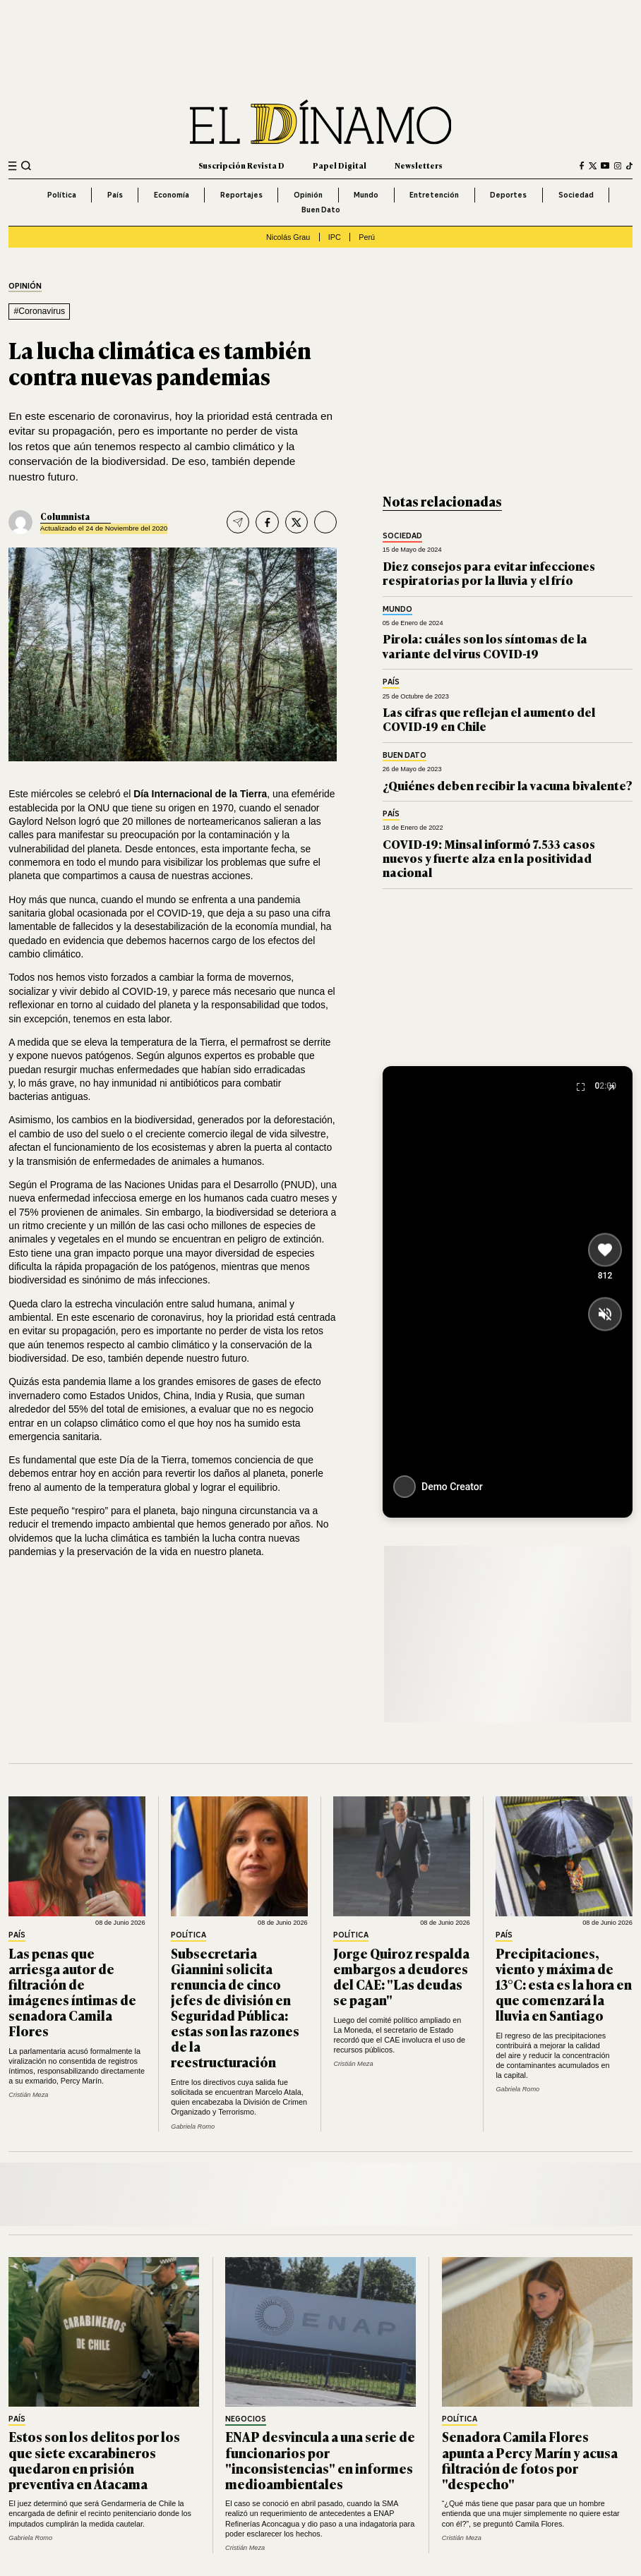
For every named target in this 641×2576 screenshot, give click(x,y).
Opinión (308, 195)
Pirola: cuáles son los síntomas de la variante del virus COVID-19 (485, 645)
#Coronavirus (39, 311)
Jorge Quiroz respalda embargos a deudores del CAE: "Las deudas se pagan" (401, 1976)
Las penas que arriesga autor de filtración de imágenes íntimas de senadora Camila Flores (72, 1991)
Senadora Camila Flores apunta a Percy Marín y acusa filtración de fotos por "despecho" (530, 2459)
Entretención (434, 195)
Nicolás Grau (288, 237)
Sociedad (576, 195)
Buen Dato (320, 209)
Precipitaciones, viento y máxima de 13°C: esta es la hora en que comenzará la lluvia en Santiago (564, 1984)
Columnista (65, 516)
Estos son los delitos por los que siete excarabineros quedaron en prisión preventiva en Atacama (94, 2459)
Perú (367, 237)
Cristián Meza (28, 2094)
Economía (171, 195)
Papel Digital (339, 165)
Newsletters (419, 165)
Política (61, 195)
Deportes (508, 195)
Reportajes (241, 195)
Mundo (366, 195)
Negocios (245, 2419)
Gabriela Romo (193, 2126)
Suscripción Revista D (241, 165)
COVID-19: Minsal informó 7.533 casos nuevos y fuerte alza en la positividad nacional (489, 858)
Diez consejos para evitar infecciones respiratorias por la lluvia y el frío (489, 572)
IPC (334, 237)
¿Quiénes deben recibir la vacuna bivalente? (508, 785)
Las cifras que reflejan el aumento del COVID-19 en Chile (489, 718)
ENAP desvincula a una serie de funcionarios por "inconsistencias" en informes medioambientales (320, 2459)
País (115, 195)
